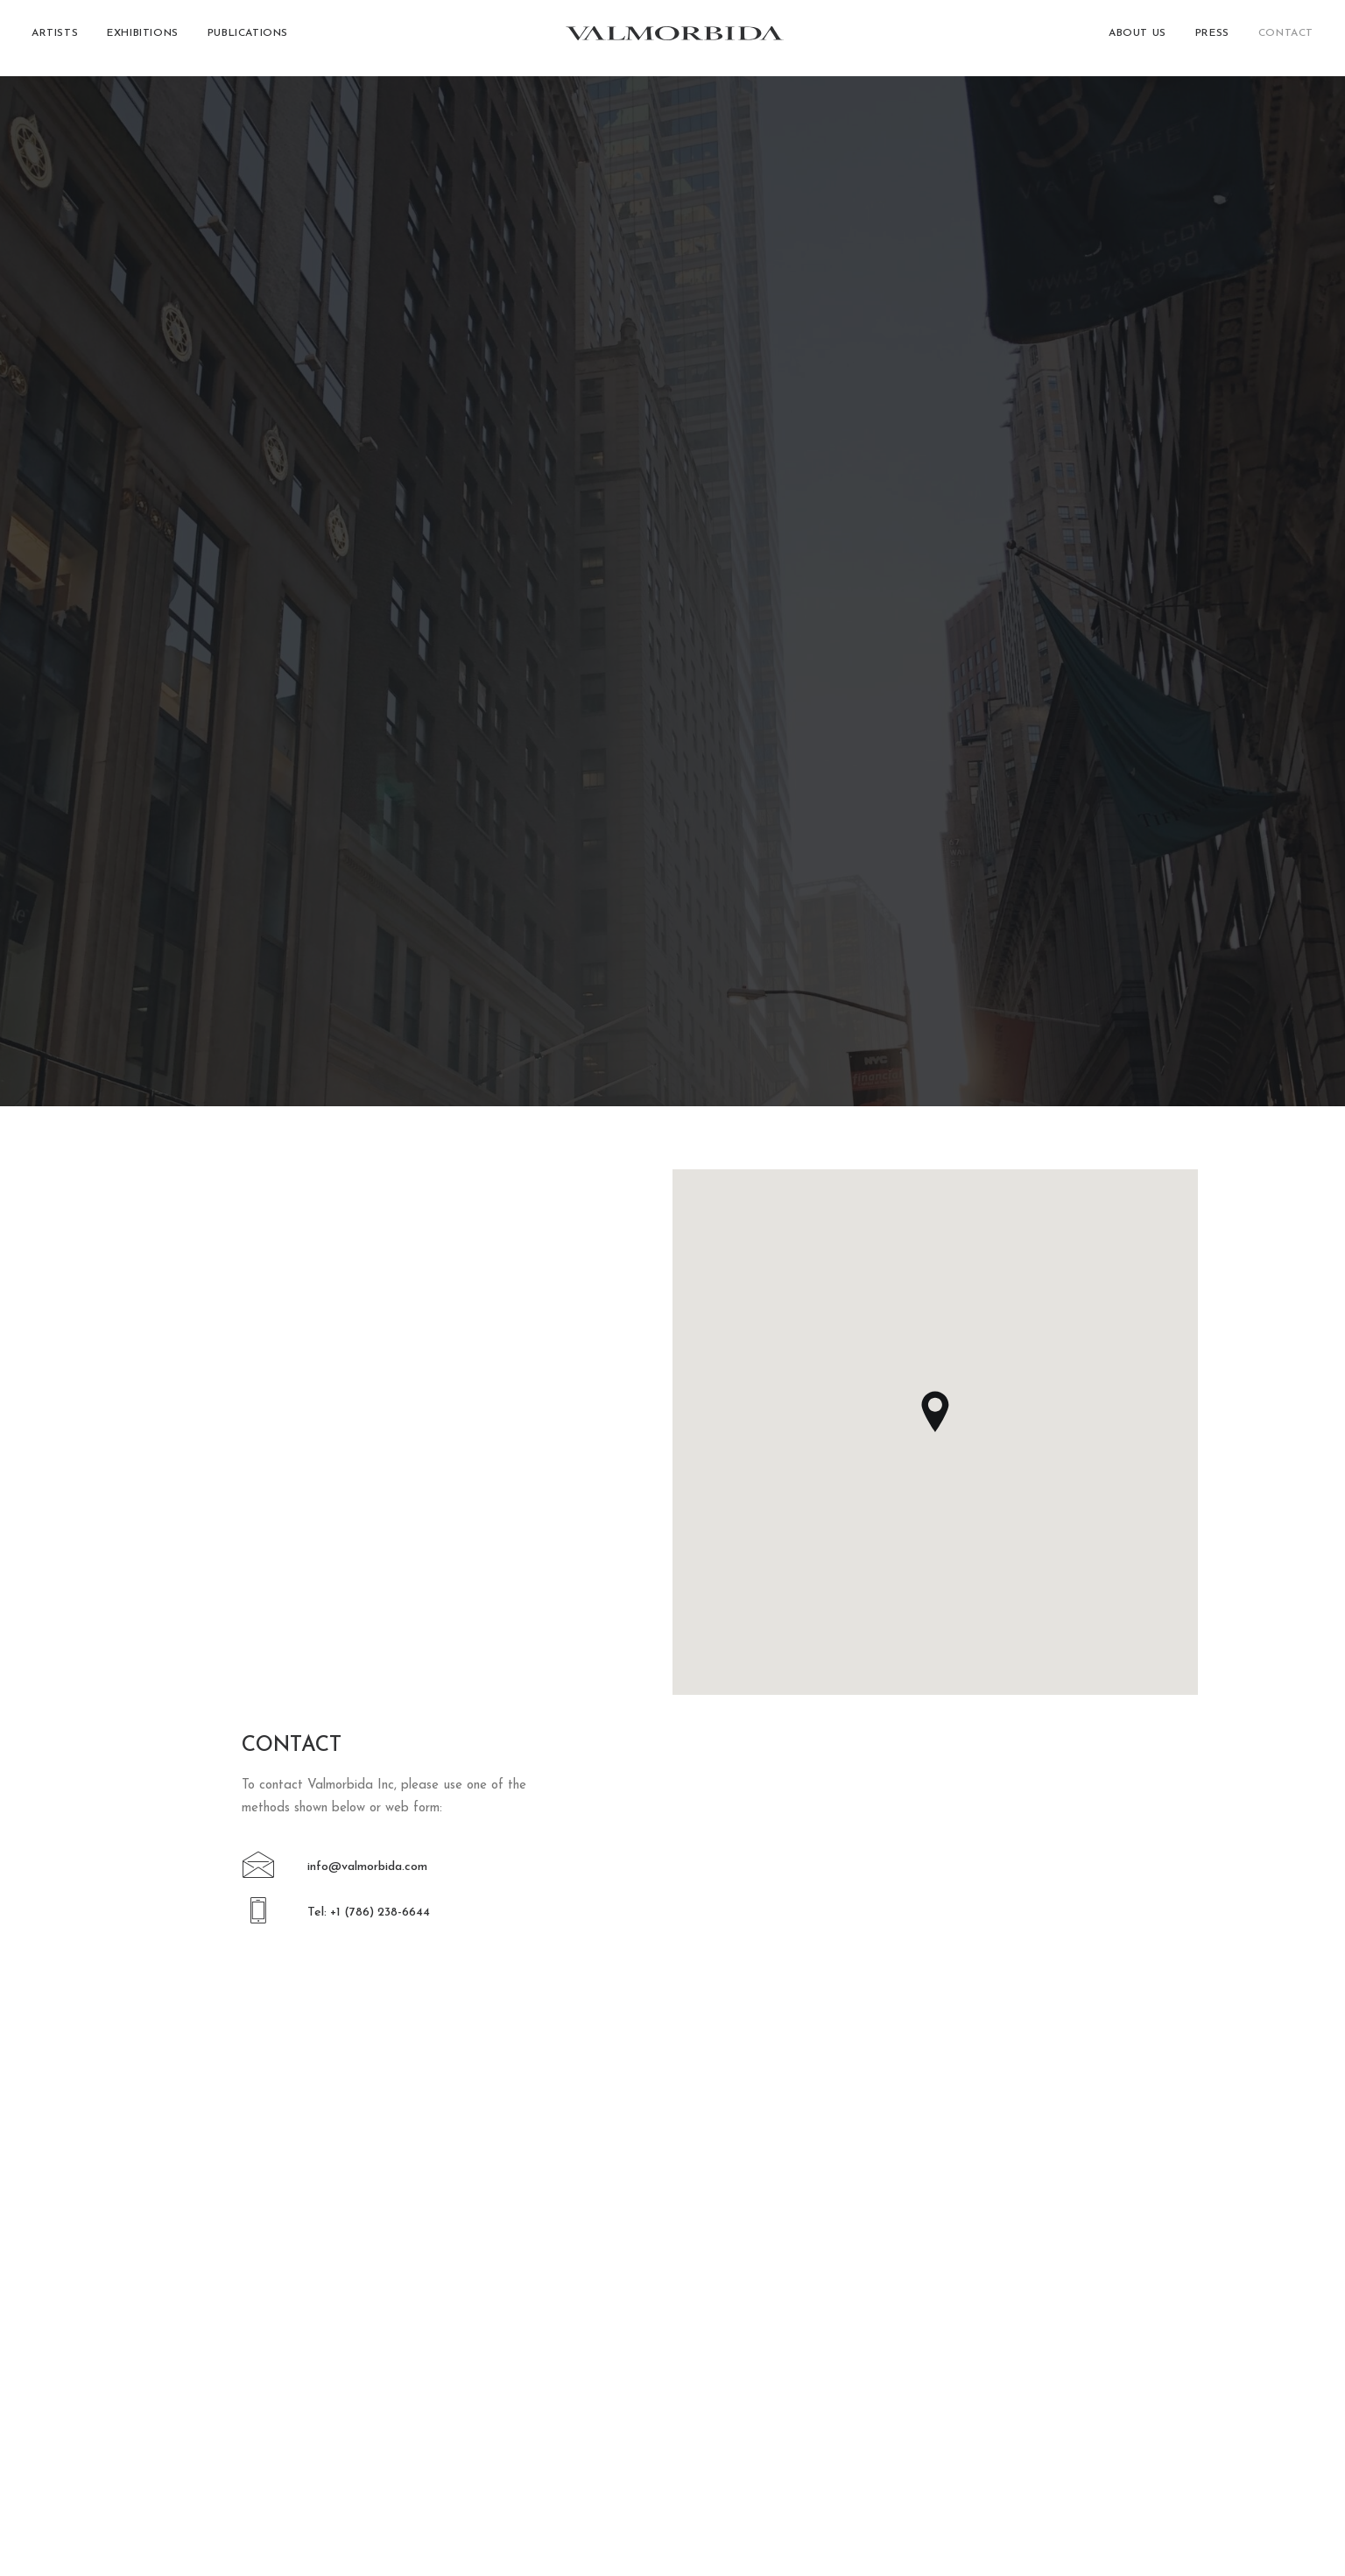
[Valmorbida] (673, 39)
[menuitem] (61, 38)
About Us (1137, 38)
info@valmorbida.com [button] (367, 674)
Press (1212, 38)
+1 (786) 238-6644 (162, 2401)
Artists (55, 38)
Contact (1285, 38)
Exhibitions (143, 38)
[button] (259, 681)
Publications (248, 38)
